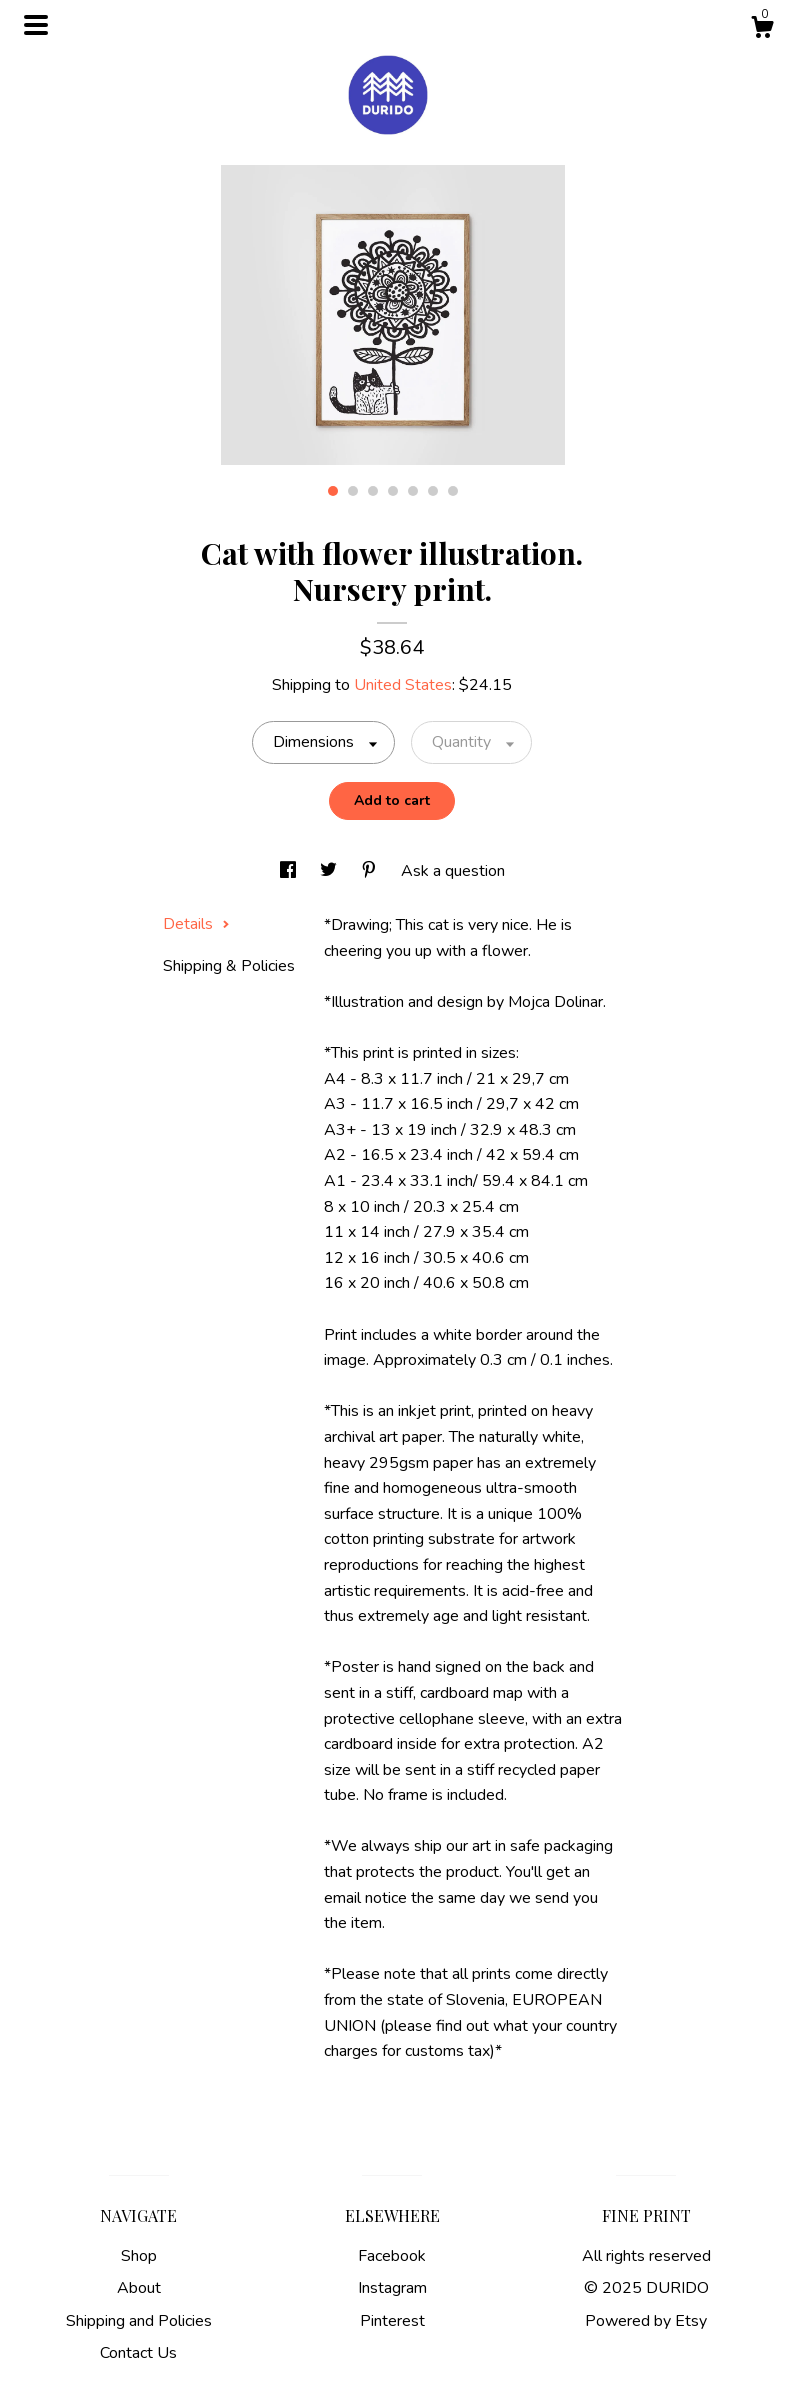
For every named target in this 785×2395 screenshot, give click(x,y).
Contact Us (138, 2353)
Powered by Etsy (646, 2321)
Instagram (392, 2288)
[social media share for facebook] (290, 871)
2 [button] (353, 491)
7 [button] (453, 491)
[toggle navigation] (36, 25)
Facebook (392, 2256)
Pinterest (392, 2321)
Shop (139, 2256)
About (139, 2288)
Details (196, 924)
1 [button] (333, 491)
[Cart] (762, 30)
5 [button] (413, 491)
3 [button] (373, 491)
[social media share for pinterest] (371, 871)
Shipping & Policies (229, 966)
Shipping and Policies (139, 2321)
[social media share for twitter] (330, 871)
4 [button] (393, 491)
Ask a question (453, 871)
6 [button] (433, 491)
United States (403, 685)
